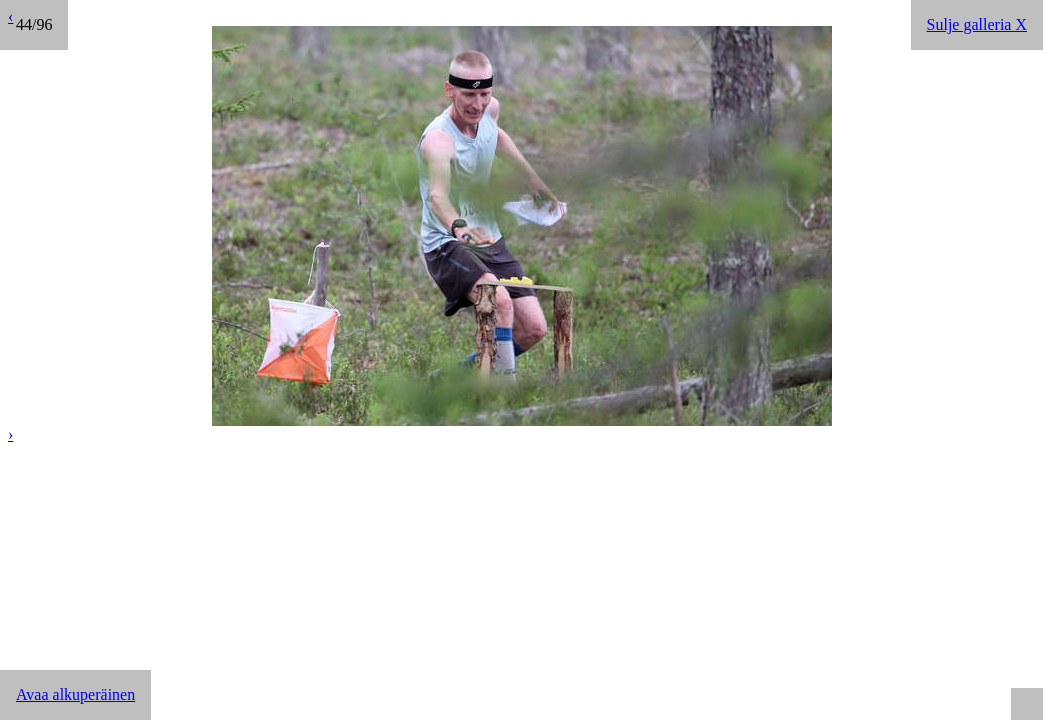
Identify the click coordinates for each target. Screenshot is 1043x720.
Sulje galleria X (977, 24)
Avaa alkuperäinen (75, 694)
